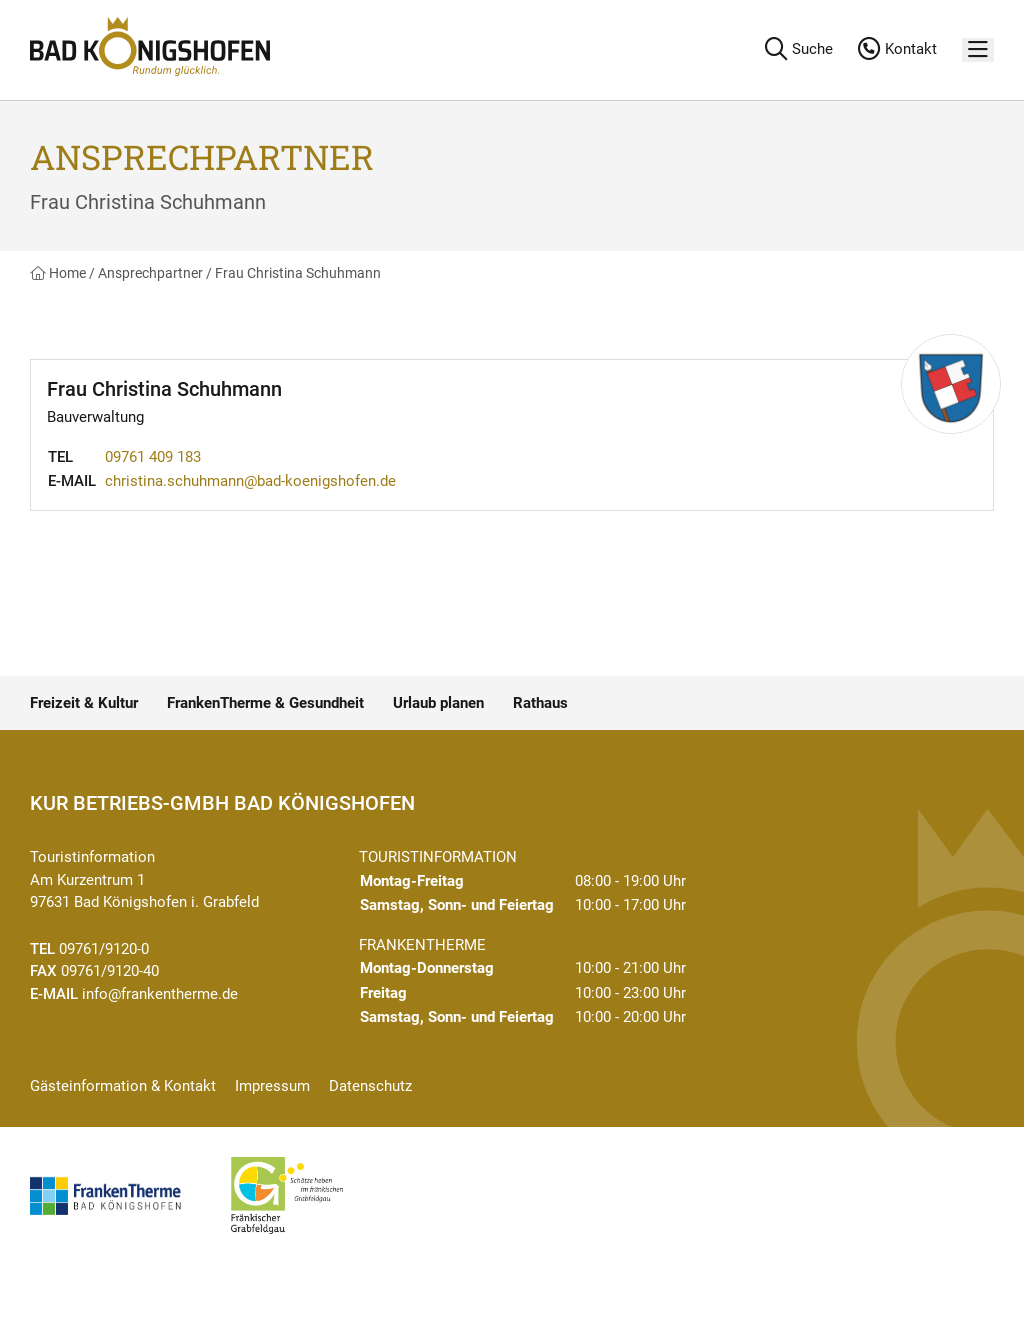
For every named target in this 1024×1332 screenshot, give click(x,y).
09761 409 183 (153, 457)
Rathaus (540, 703)
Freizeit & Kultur (84, 703)
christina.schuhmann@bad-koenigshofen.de (250, 481)
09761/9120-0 (104, 949)
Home (58, 273)
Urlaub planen (438, 703)
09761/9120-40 (110, 971)
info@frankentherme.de (160, 994)
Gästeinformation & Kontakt (123, 1086)
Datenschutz (370, 1086)
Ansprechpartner (150, 273)
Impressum (272, 1086)
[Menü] (978, 50)
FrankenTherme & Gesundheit (265, 703)
